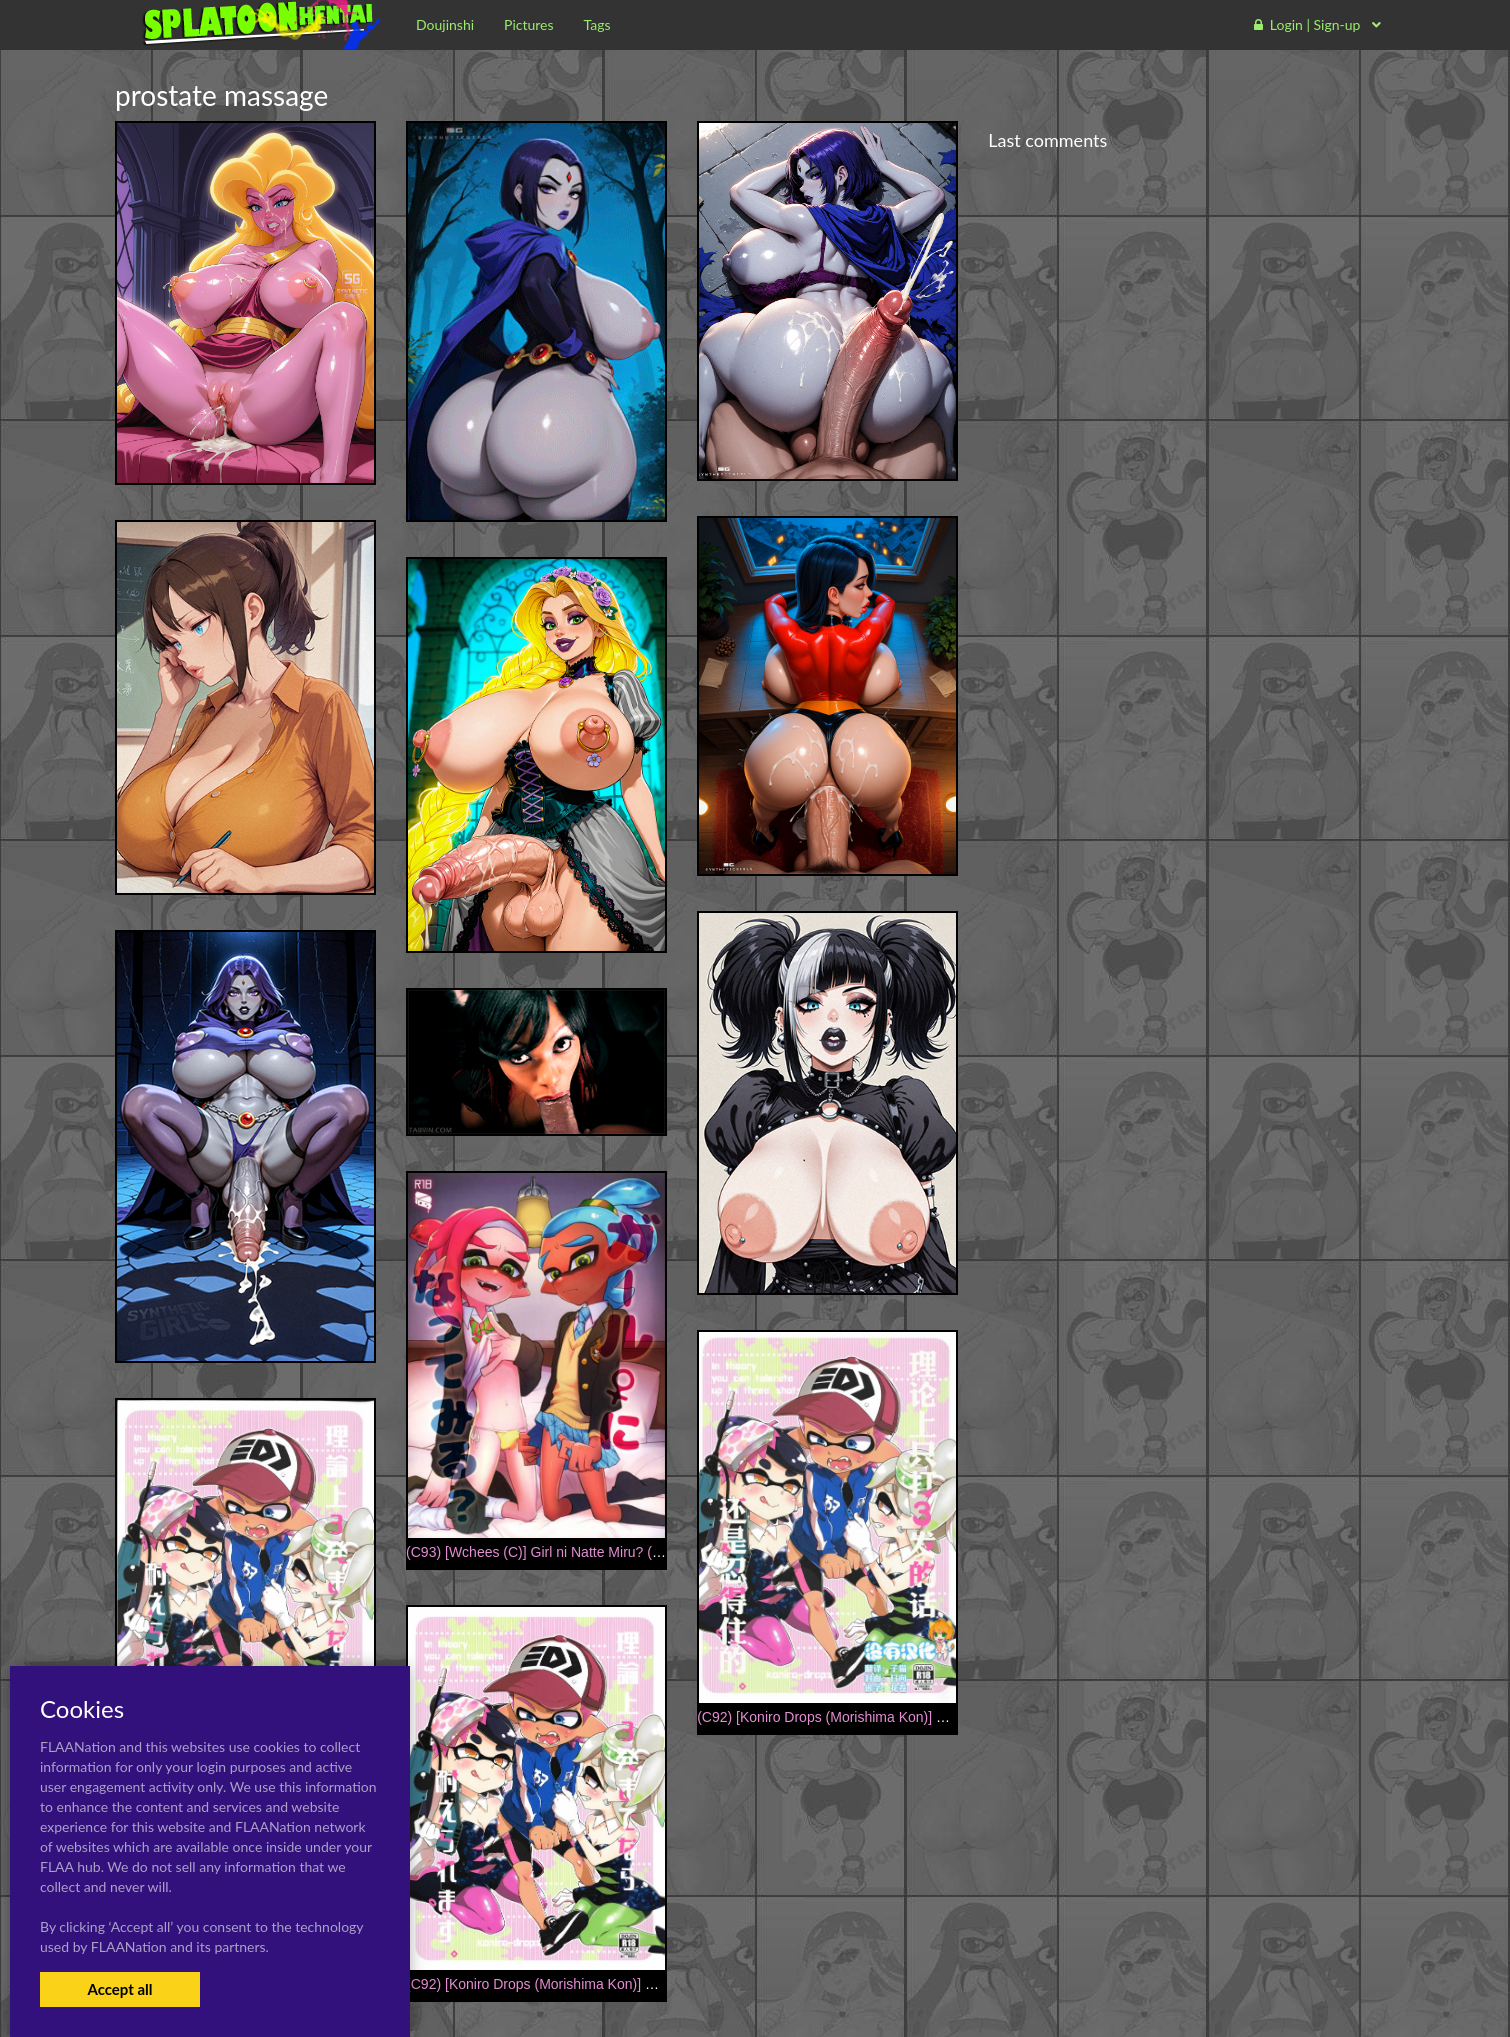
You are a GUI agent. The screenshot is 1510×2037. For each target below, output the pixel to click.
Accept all (119, 1989)
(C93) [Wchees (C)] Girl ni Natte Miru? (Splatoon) (559, 1552)
